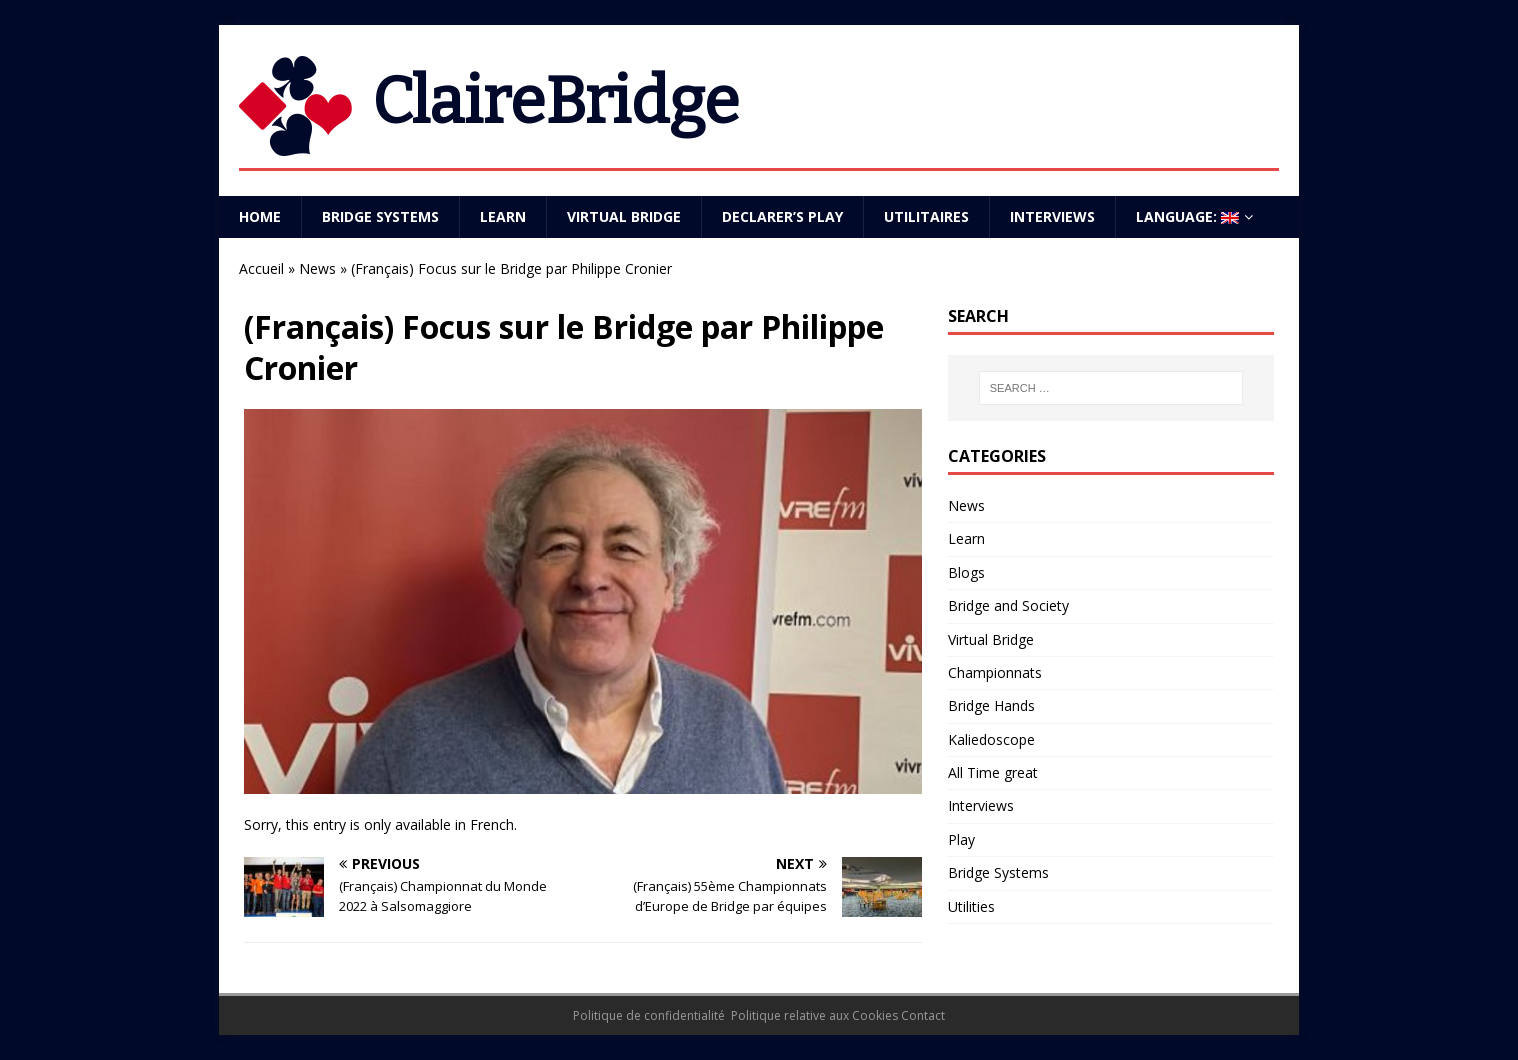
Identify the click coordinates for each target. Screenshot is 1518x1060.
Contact (923, 1015)
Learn (503, 216)
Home (260, 216)
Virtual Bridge (624, 216)
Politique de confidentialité (649, 1015)
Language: (1187, 216)
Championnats (995, 672)
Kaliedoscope (991, 739)
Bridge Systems (380, 216)
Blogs (966, 572)
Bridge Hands (991, 705)
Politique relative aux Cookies (814, 1015)
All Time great (993, 772)
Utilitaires (926, 216)
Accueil (261, 268)
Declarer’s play (782, 216)
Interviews (1052, 216)
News (317, 268)
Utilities (971, 906)
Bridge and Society (1008, 605)
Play (961, 839)
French (492, 824)
